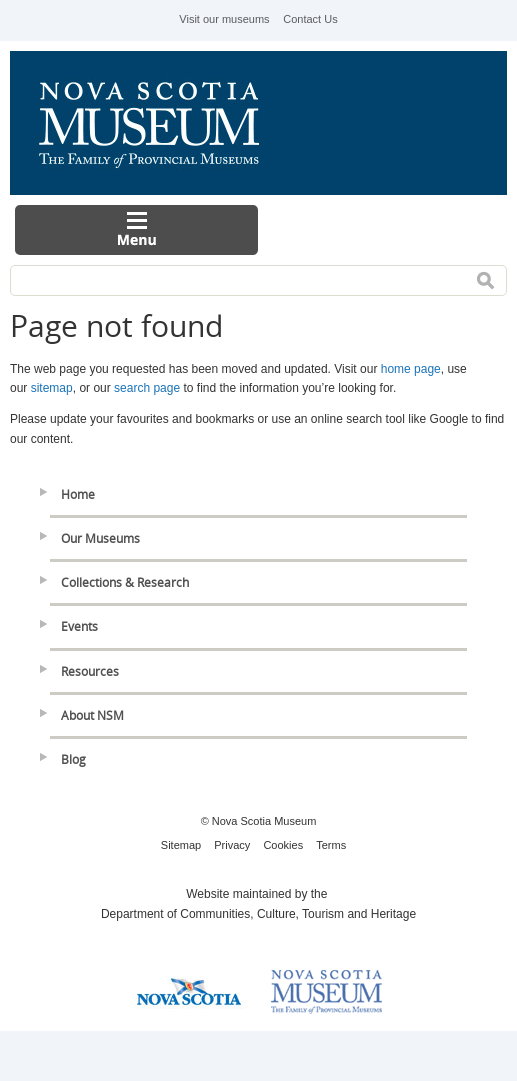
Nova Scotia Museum (160, 123)
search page (147, 388)
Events (79, 626)
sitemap (52, 388)
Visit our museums (224, 19)
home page (411, 369)
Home (78, 494)
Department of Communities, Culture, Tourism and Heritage (258, 914)
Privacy (232, 845)
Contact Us (310, 19)
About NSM (92, 715)
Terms (331, 845)
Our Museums (100, 538)
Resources (90, 671)
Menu (137, 230)
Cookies (283, 845)
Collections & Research (125, 582)
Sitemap (181, 845)
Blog (73, 759)
